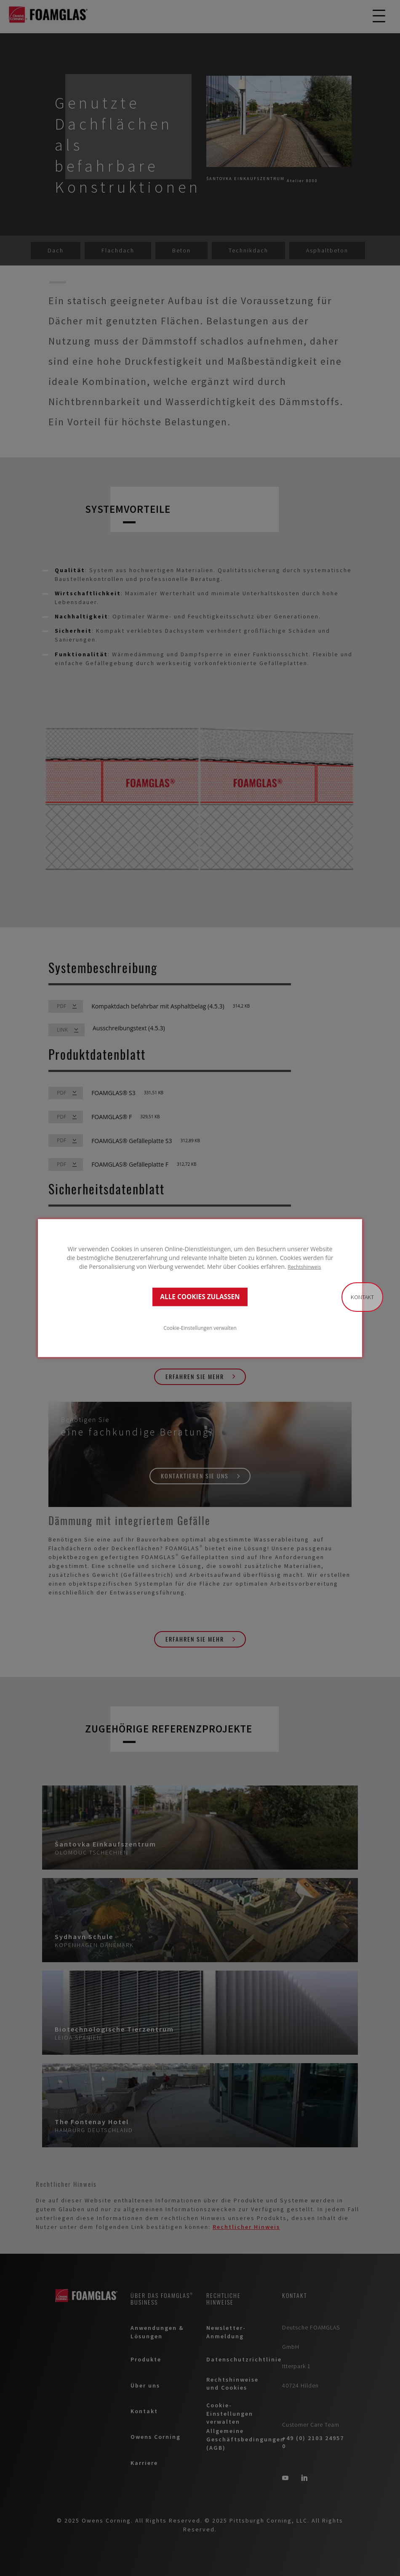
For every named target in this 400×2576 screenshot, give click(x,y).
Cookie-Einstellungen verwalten (200, 1327)
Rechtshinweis (304, 1266)
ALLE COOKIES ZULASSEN (200, 1296)
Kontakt (362, 1297)
